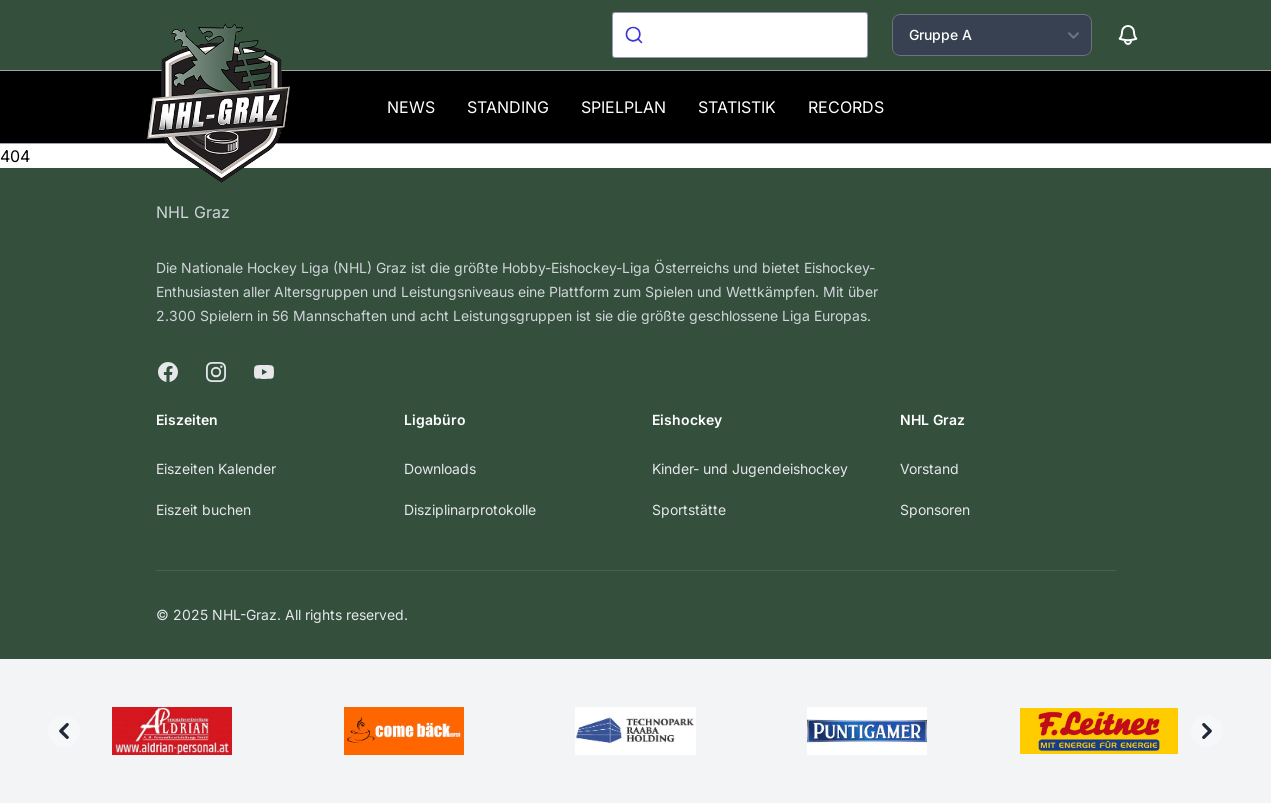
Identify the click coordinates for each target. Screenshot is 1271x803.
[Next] (1207, 731)
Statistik (737, 107)
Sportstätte (689, 509)
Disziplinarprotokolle (470, 509)
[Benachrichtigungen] (1128, 35)
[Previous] (64, 731)
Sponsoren (935, 509)
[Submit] (636, 35)
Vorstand (929, 468)
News (411, 107)
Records (846, 107)
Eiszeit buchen (203, 509)
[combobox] (740, 35)
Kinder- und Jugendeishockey (750, 468)
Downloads (440, 468)
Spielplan (623, 107)
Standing (508, 107)
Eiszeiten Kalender (216, 468)
